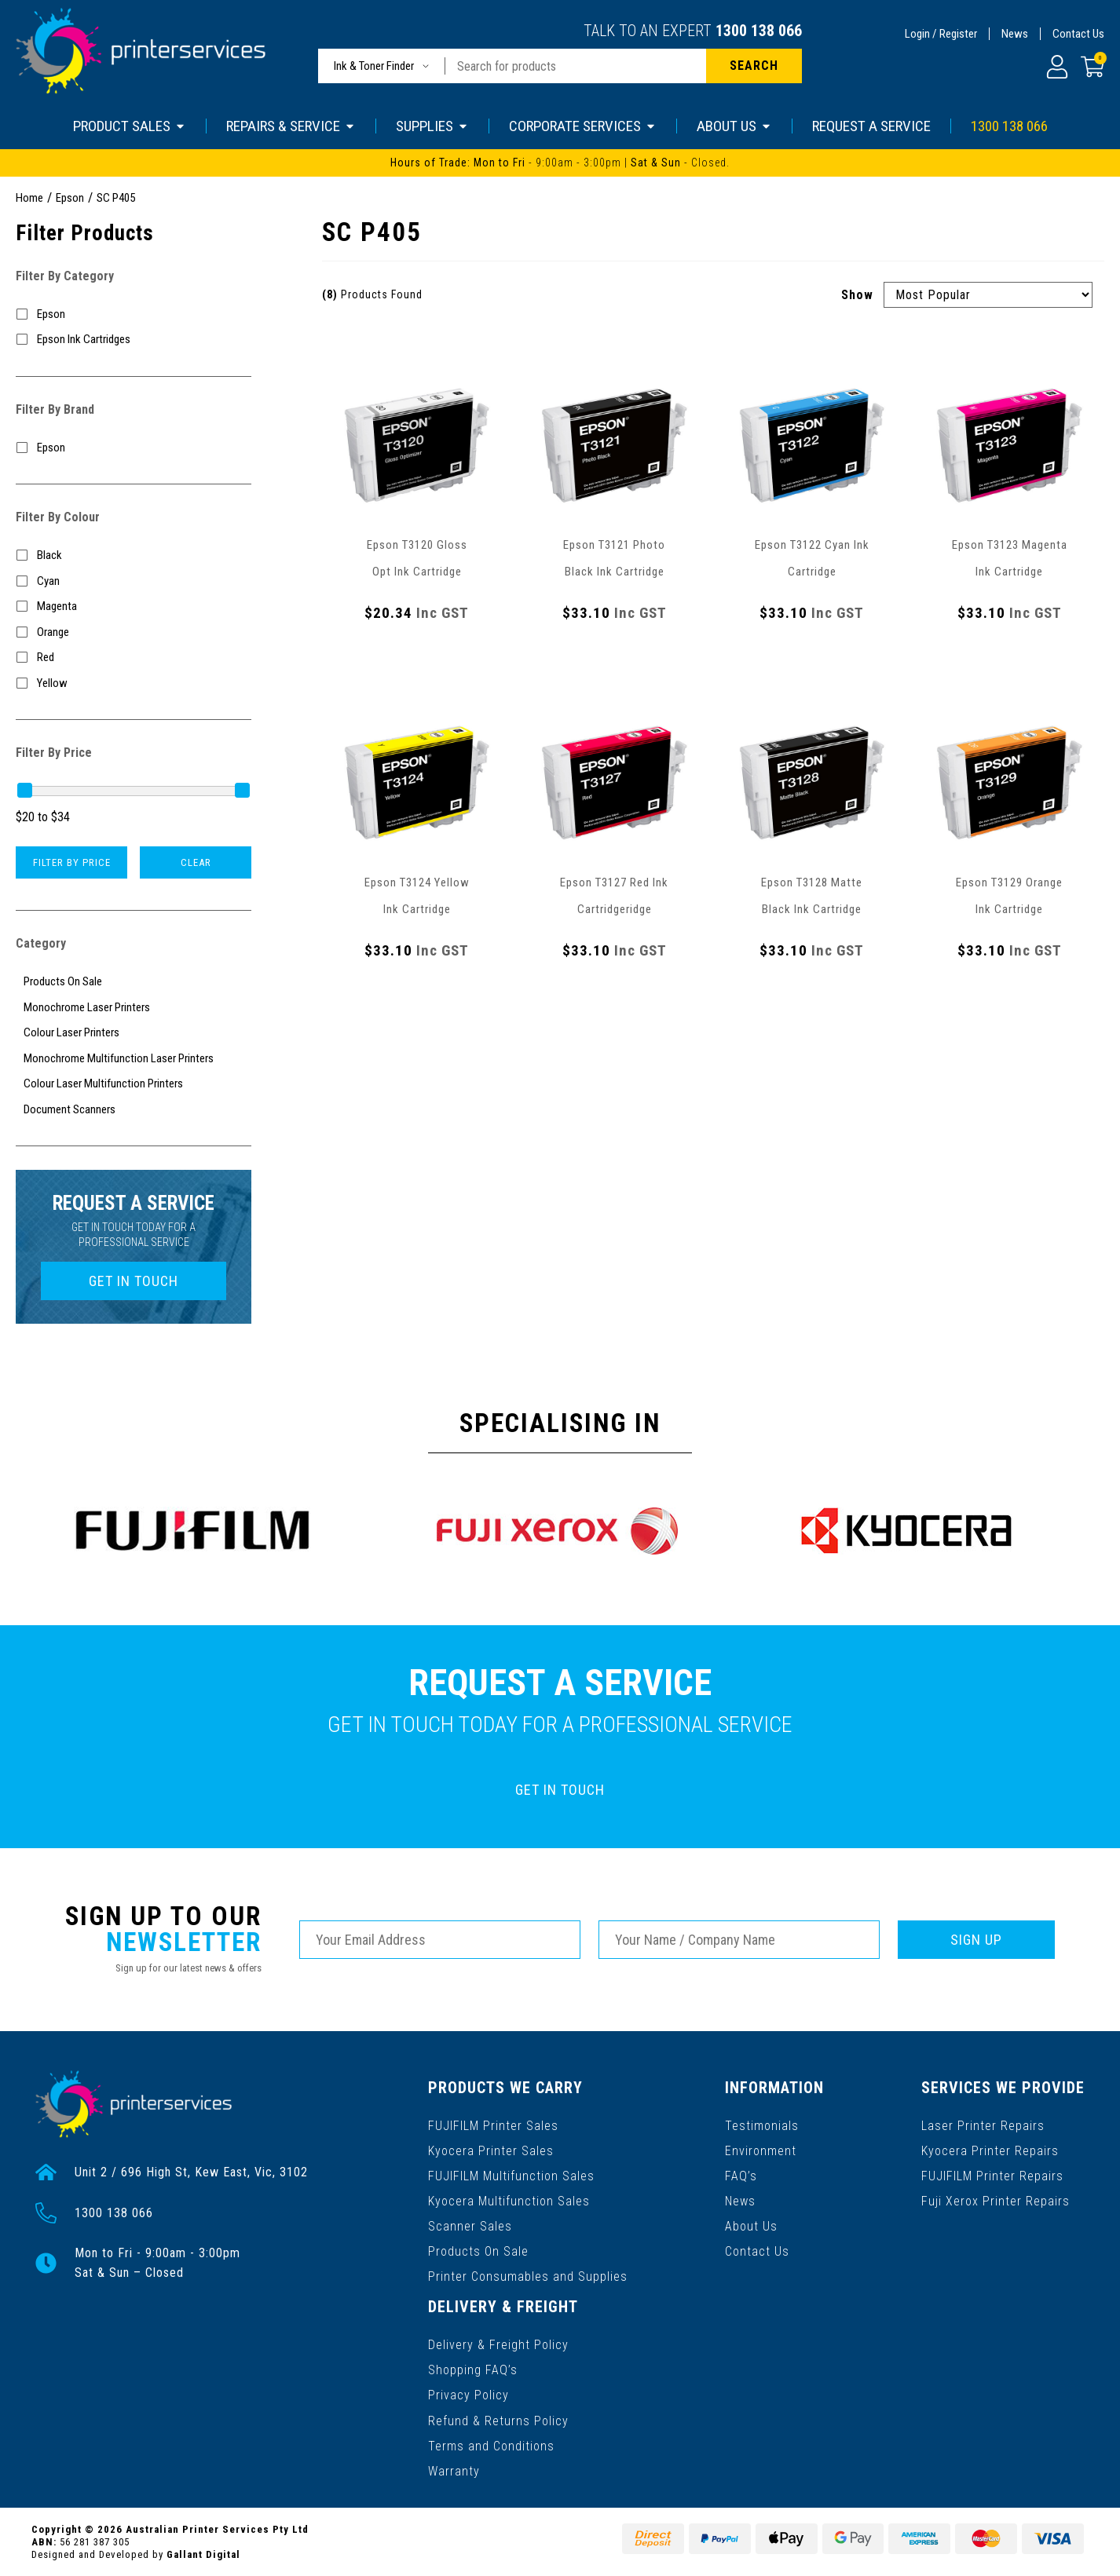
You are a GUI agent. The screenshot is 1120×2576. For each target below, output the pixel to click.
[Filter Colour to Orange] (133, 632)
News (1014, 34)
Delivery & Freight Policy (498, 2344)
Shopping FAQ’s (473, 2369)
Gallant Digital (203, 2554)
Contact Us (1078, 34)
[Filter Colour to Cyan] (133, 581)
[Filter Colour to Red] (133, 657)
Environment (760, 2150)
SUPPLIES (432, 126)
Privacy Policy (468, 2395)
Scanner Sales (470, 2226)
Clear (196, 862)
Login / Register (941, 34)
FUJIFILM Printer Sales (493, 2125)
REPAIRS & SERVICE (291, 126)
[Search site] (754, 66)
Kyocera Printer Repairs (990, 2150)
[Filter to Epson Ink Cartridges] (133, 340)
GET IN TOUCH (133, 1281)
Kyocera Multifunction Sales (509, 2201)
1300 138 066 (759, 30)
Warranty (454, 2470)
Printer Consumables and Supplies (528, 2276)
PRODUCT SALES (129, 126)
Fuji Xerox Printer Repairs (995, 2201)
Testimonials (762, 2125)
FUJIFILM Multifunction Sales (511, 2176)
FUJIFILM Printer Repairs (992, 2176)
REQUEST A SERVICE (871, 126)
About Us (751, 2226)
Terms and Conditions (491, 2445)
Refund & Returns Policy (498, 2420)
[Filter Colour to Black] (133, 555)
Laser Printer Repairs (983, 2125)
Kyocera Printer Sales (491, 2150)
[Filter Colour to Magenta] (133, 606)
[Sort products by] (988, 295)
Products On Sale (478, 2251)
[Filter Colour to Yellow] (133, 683)
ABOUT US (734, 126)
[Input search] (575, 66)
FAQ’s (741, 2176)
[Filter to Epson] (133, 314)
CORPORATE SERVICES (583, 126)
